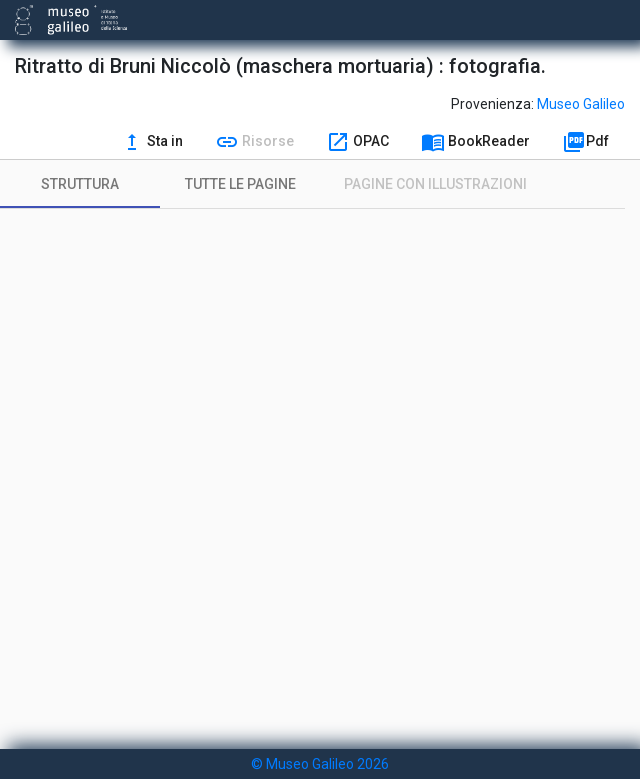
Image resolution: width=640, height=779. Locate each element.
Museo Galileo (581, 104)
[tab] (80, 184)
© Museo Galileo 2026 (320, 764)
